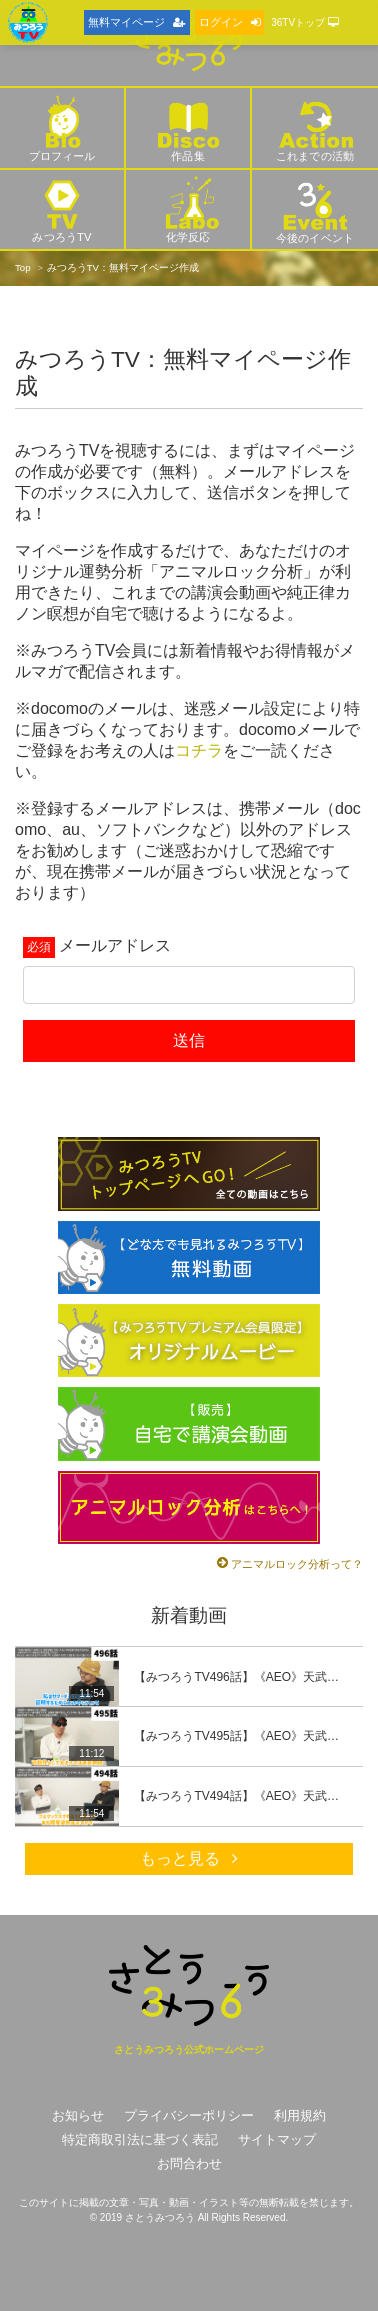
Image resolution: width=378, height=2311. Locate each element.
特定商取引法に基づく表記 (140, 2139)
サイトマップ (277, 2139)
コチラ (199, 750)
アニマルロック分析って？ (297, 1564)
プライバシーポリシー (189, 2115)
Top (22, 267)
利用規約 (300, 2115)
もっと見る (189, 1858)
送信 (189, 1040)
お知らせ (78, 2115)
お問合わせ (189, 2163)
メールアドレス (115, 945)
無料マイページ (137, 22)
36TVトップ (305, 22)
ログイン (229, 22)
